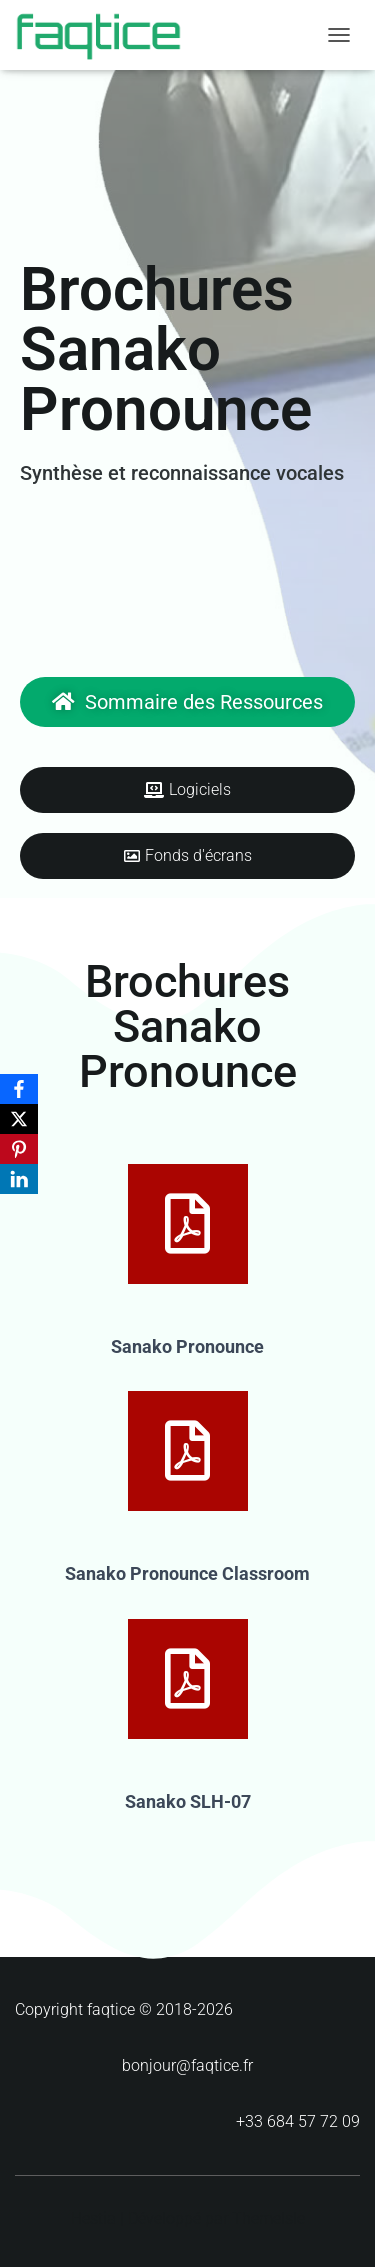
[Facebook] (19, 1089)
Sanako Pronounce (187, 1346)
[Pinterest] (19, 1149)
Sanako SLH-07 (188, 1801)
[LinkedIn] (19, 1179)
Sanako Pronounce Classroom (187, 1573)
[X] (19, 1119)
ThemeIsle (268, 2218)
